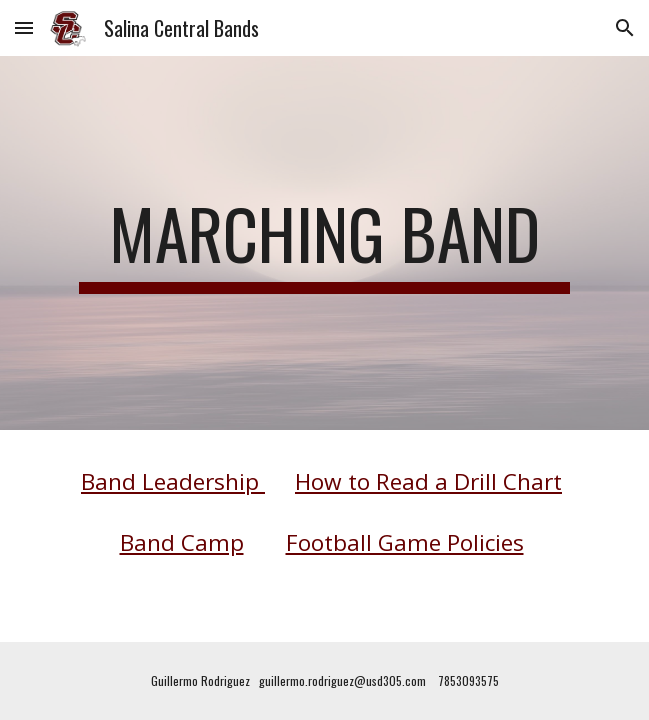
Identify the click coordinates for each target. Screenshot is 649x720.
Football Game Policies (405, 542)
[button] (24, 27)
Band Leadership (173, 481)
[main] (324, 243)
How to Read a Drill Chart (428, 481)
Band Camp (182, 542)
